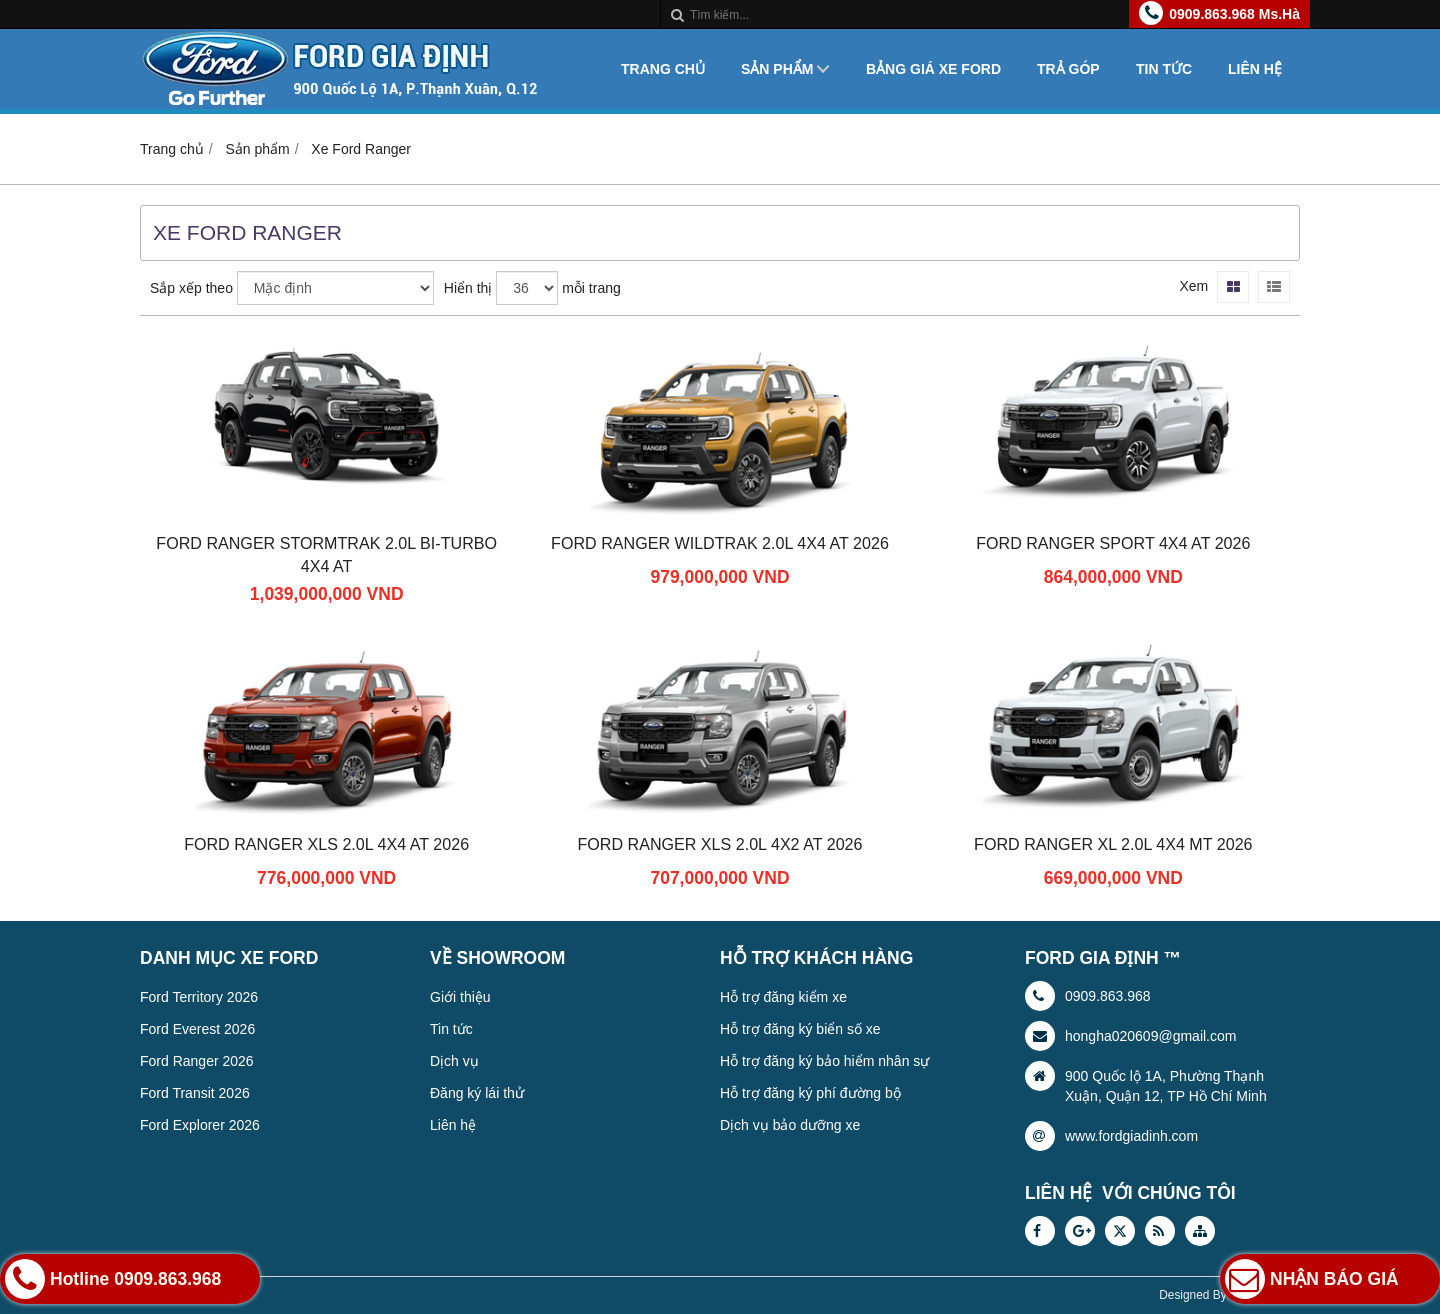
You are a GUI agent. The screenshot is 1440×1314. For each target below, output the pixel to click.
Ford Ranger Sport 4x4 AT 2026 (1113, 543)
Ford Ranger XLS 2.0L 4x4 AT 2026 (326, 844)
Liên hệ (1255, 69)
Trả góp (1068, 69)
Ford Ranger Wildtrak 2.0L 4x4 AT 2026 (720, 543)
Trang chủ (663, 69)
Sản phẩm (777, 69)
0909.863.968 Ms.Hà (1234, 14)
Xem (1193, 286)
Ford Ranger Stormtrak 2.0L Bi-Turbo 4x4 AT (326, 554)
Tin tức (1164, 69)
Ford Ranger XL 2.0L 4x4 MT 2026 (1113, 844)
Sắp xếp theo (191, 288)
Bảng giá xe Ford (933, 69)
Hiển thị (468, 288)
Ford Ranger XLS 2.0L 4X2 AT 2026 (719, 844)
